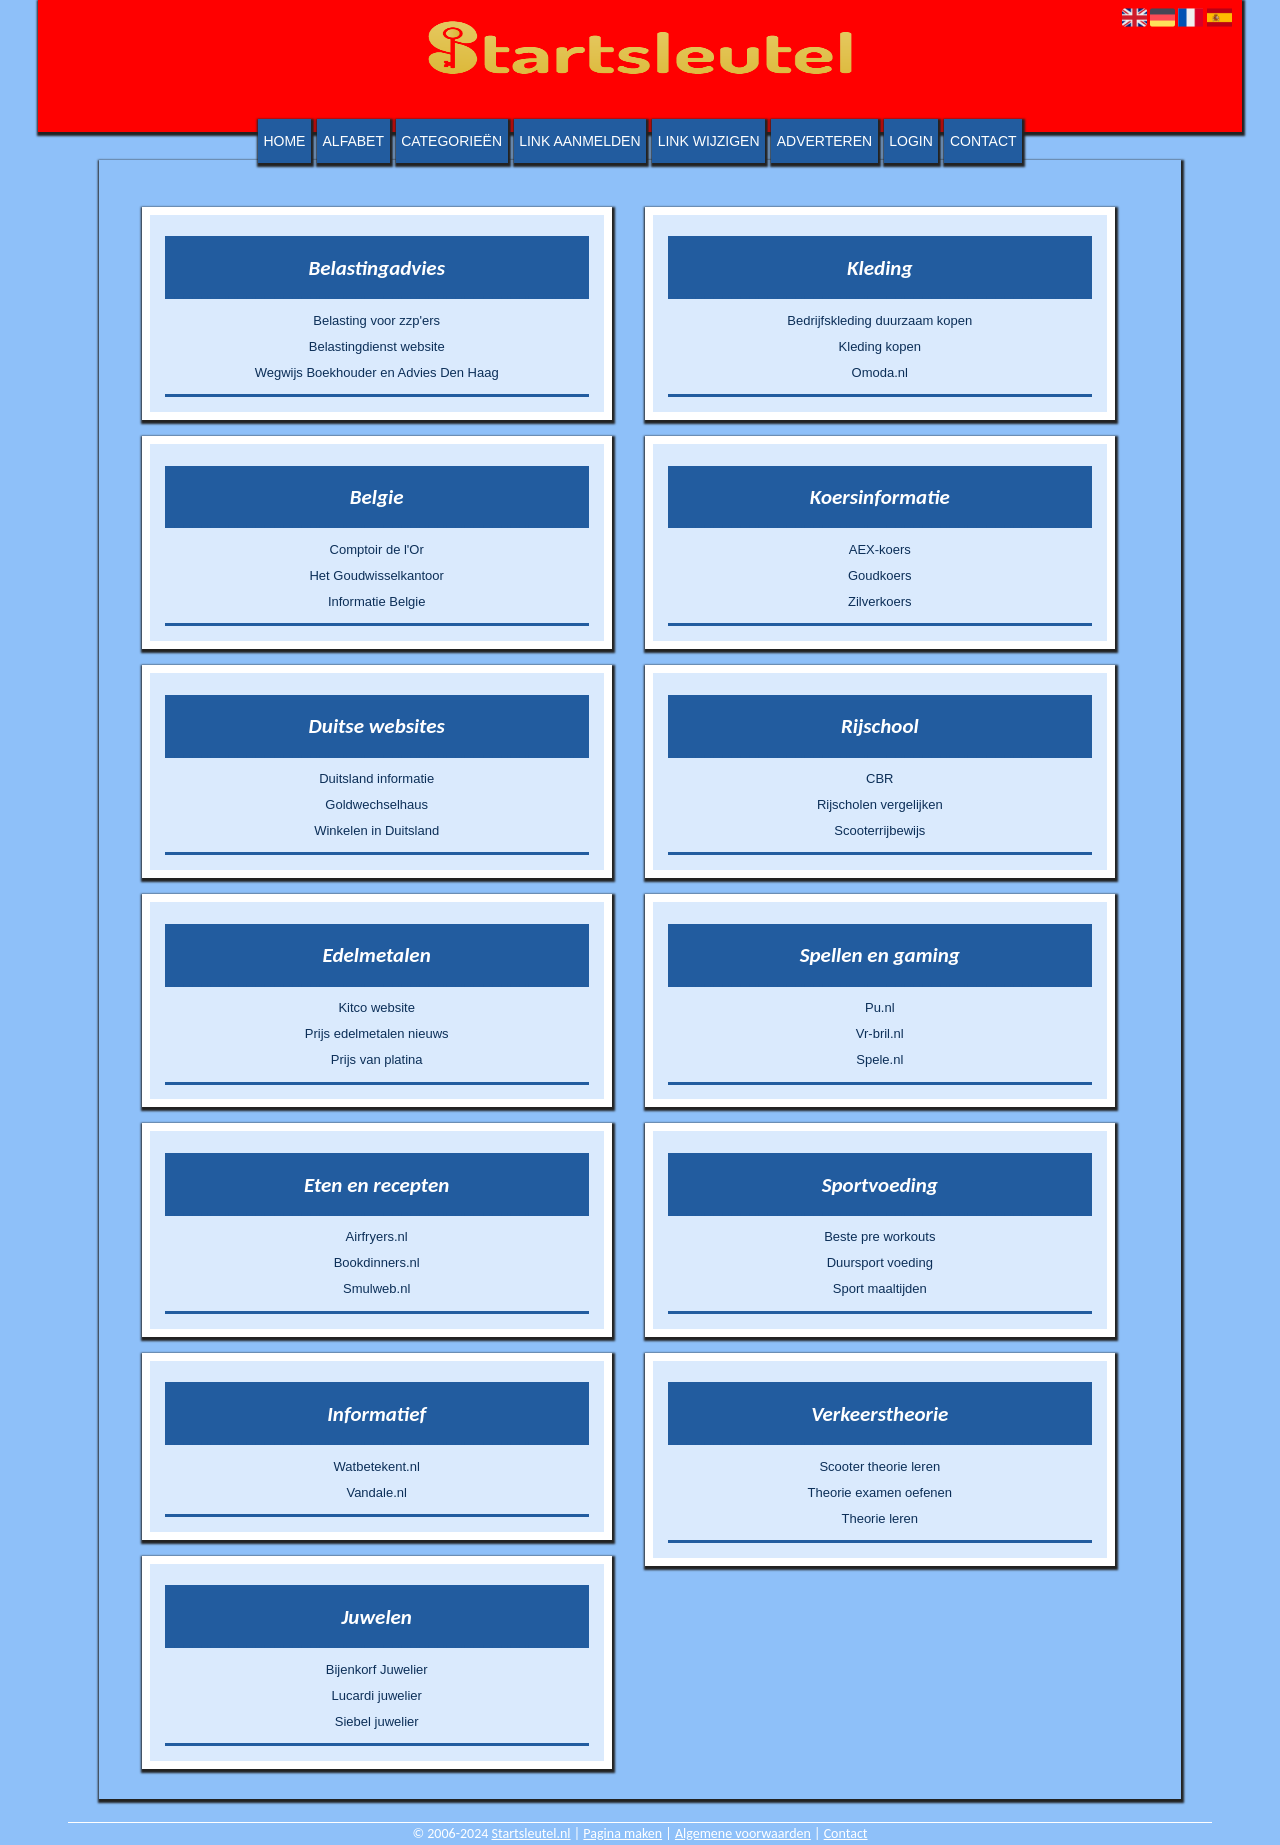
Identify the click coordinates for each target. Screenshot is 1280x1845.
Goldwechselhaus (376, 804)
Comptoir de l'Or (377, 549)
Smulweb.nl (376, 1288)
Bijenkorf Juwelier (377, 1669)
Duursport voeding (880, 1262)
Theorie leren (879, 1518)
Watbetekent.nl (377, 1466)
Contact (983, 141)
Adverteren (824, 141)
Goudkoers (880, 575)
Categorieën (451, 141)
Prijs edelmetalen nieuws (377, 1033)
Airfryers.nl (377, 1236)
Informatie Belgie (377, 601)
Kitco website (376, 1007)
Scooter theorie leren (879, 1466)
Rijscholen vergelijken (880, 804)
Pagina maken (622, 1833)
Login (911, 141)
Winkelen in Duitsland (376, 830)
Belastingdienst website (377, 346)
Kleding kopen (880, 346)
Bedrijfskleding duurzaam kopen (879, 320)
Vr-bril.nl (880, 1033)
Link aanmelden (579, 141)
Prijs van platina (377, 1059)
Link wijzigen (709, 141)
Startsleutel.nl (531, 1833)
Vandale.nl (376, 1492)
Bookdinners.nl (377, 1262)
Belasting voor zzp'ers (376, 320)
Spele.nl (879, 1059)
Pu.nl (880, 1007)
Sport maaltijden (880, 1288)
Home (284, 141)
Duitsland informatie (376, 778)
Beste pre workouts (879, 1236)
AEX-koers (880, 549)
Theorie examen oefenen (880, 1492)
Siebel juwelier (377, 1721)
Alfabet (353, 141)
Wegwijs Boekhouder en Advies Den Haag (377, 372)
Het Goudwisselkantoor (376, 575)
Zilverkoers (880, 601)
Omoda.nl (880, 372)
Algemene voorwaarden (743, 1833)
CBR (879, 778)
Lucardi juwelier (377, 1695)
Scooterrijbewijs (879, 830)
